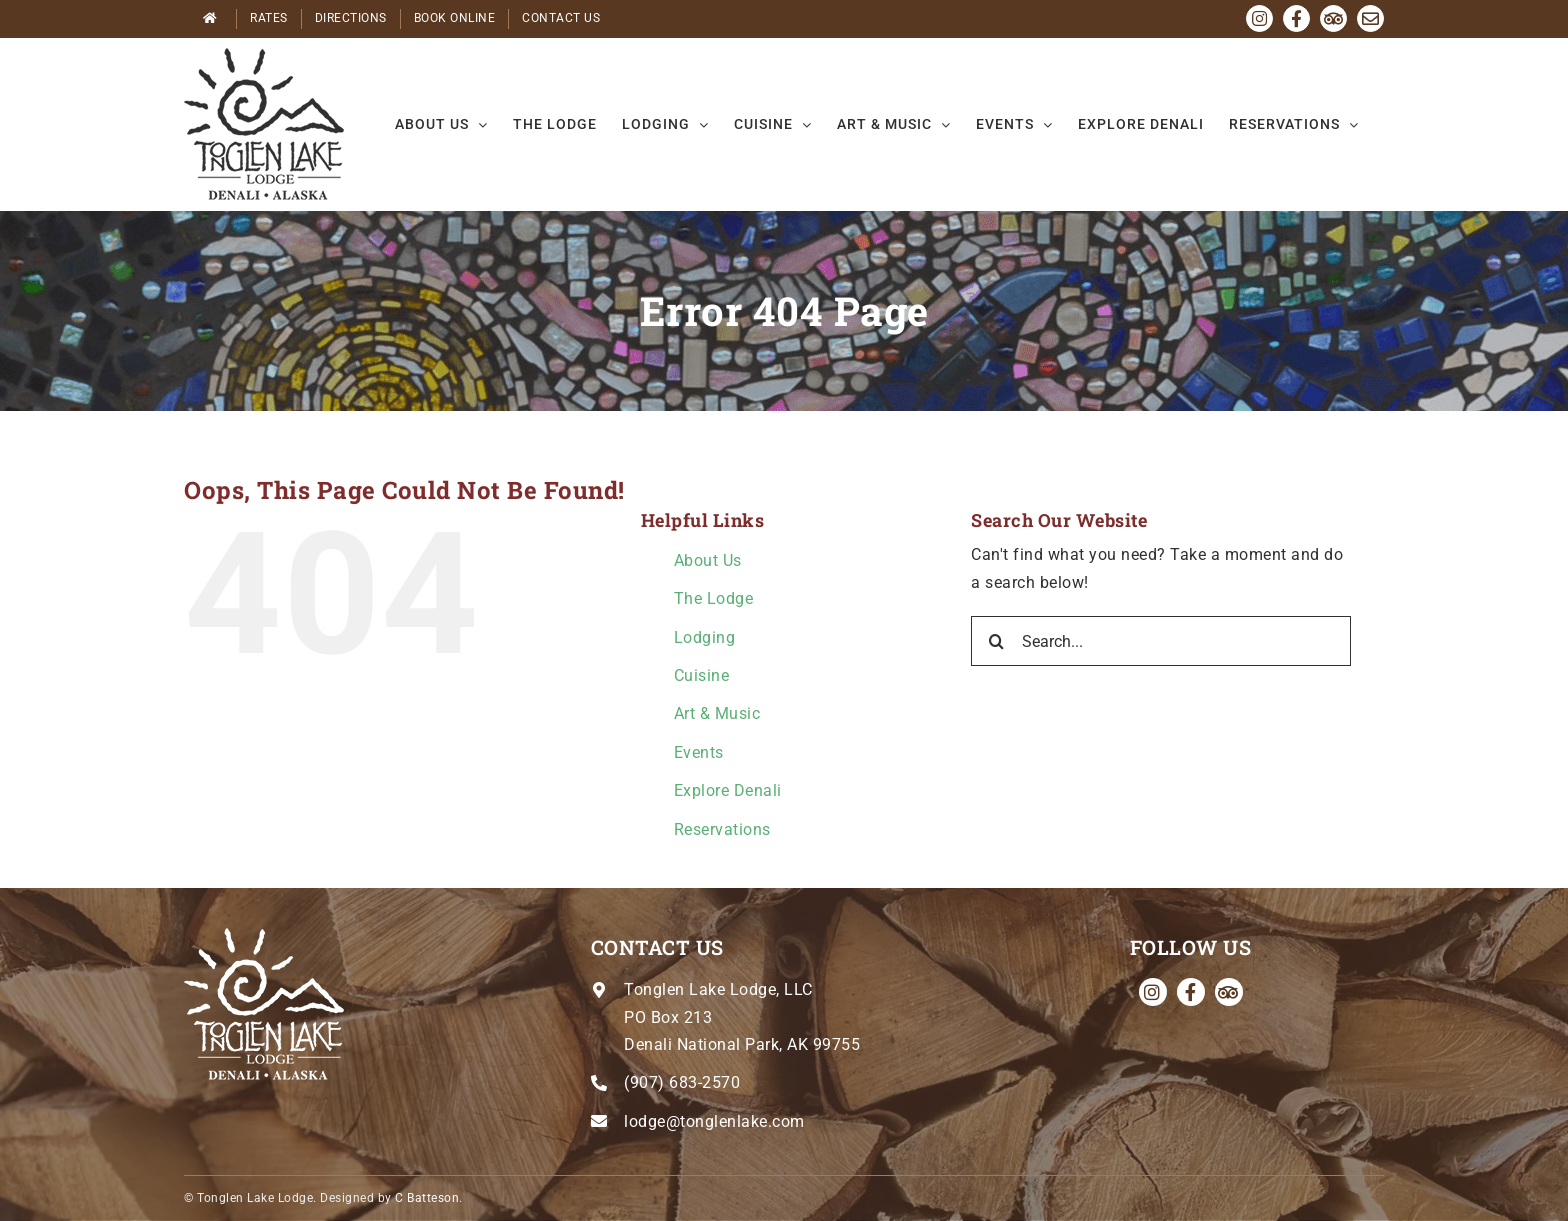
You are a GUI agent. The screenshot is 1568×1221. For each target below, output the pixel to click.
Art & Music (717, 713)
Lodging (705, 637)
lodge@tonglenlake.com (714, 1121)
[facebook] (1191, 992)
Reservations (722, 829)
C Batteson (427, 1198)
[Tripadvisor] (1229, 992)
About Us (708, 560)
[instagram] (1153, 992)
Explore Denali (728, 790)
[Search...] (1161, 641)
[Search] (996, 641)
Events (699, 752)
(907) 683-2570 (682, 1082)
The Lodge (714, 598)
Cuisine (702, 675)
